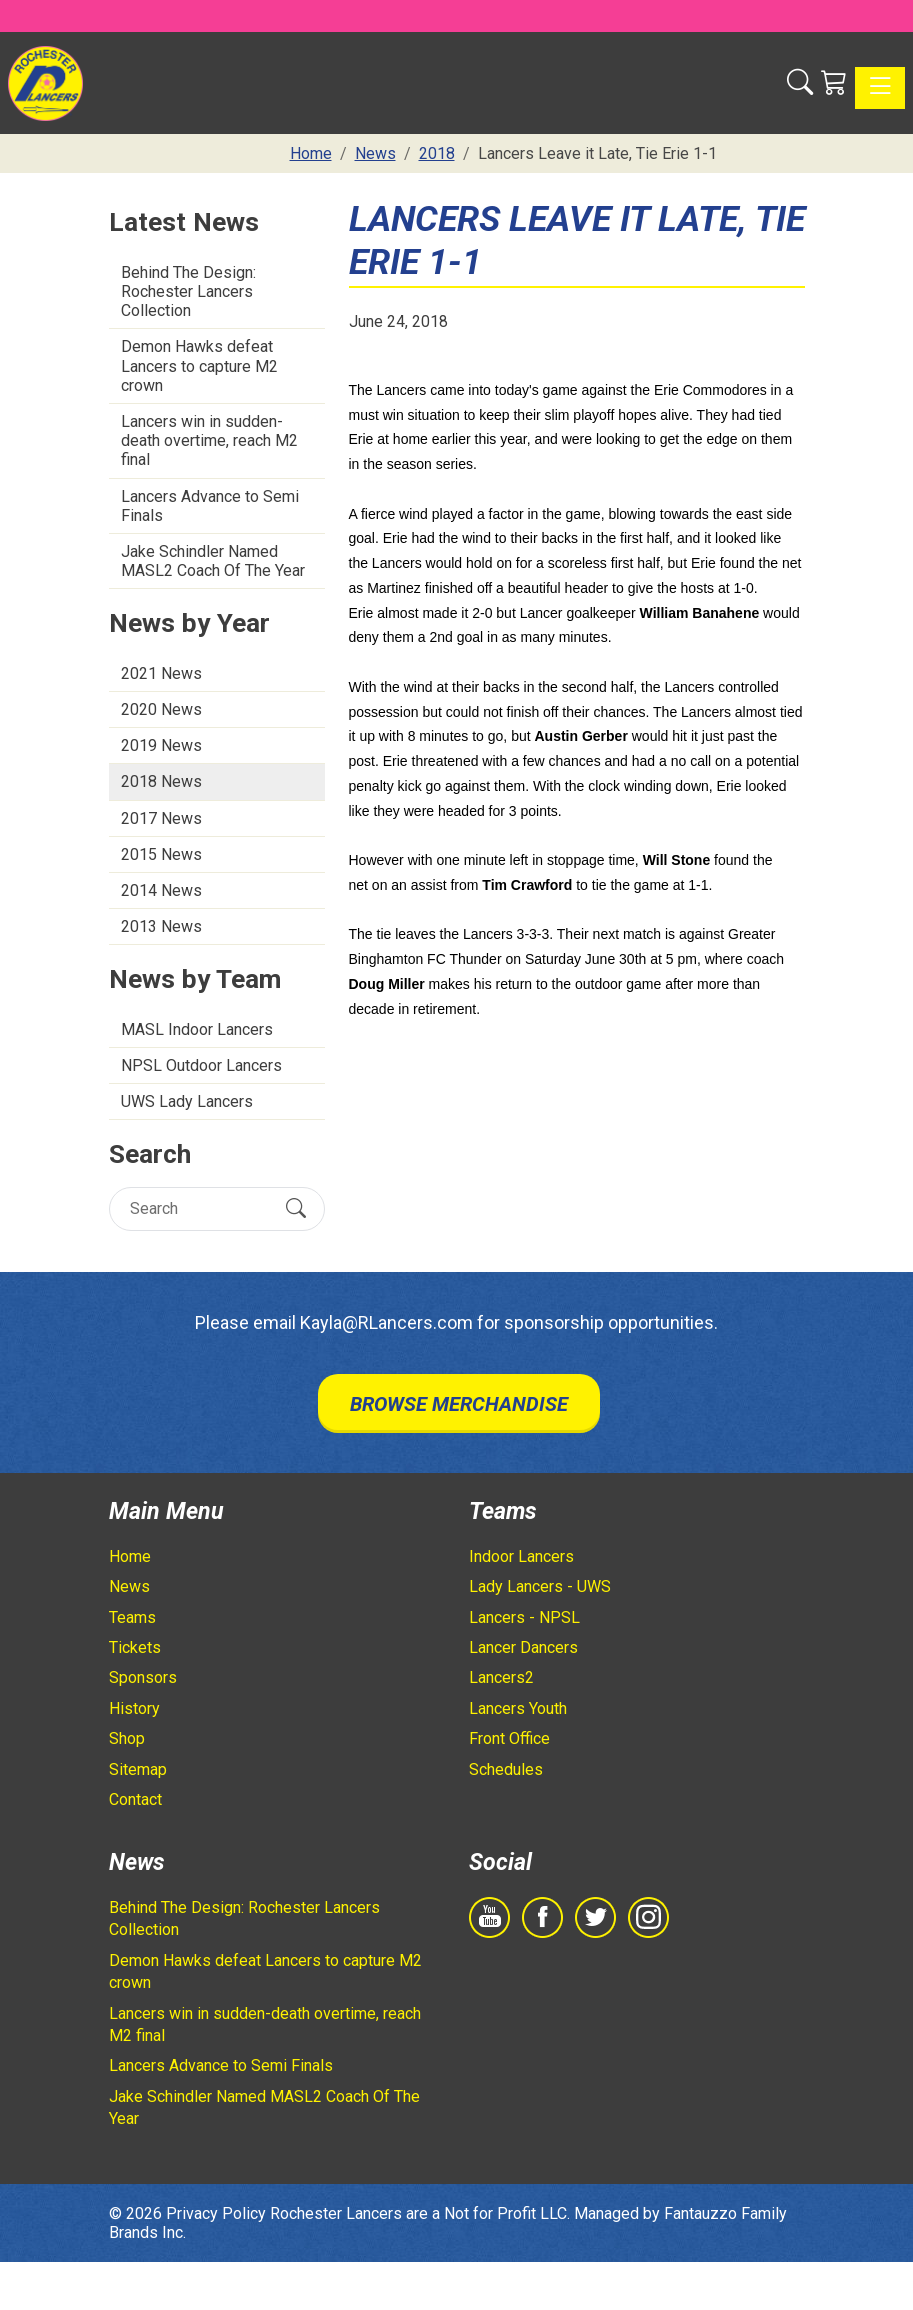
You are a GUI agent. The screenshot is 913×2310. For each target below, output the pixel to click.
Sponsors (143, 1677)
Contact (135, 1799)
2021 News (161, 673)
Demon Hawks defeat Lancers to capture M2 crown (199, 365)
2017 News (161, 818)
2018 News (161, 781)
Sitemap (138, 1769)
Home (130, 1556)
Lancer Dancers (523, 1647)
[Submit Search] (296, 1209)
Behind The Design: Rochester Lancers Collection (188, 291)
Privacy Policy (216, 2213)
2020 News (161, 709)
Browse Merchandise (459, 1404)
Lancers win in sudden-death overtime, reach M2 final (209, 440)
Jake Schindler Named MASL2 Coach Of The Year (213, 561)
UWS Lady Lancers (187, 1101)
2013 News (161, 926)
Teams (132, 1617)
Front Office (509, 1738)
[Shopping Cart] (834, 83)
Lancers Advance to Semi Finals (210, 506)
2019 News (161, 745)
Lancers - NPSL (524, 1617)
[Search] (199, 1208)
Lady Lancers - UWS (540, 1586)
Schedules (506, 1769)
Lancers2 (501, 1677)
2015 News (161, 854)
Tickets (135, 1647)
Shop (127, 1738)
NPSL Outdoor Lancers (201, 1065)
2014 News (161, 890)
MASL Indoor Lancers (197, 1029)
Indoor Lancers (521, 1556)
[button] (800, 83)
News (129, 1586)
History (134, 1708)
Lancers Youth (518, 1708)
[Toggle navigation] (880, 88)
